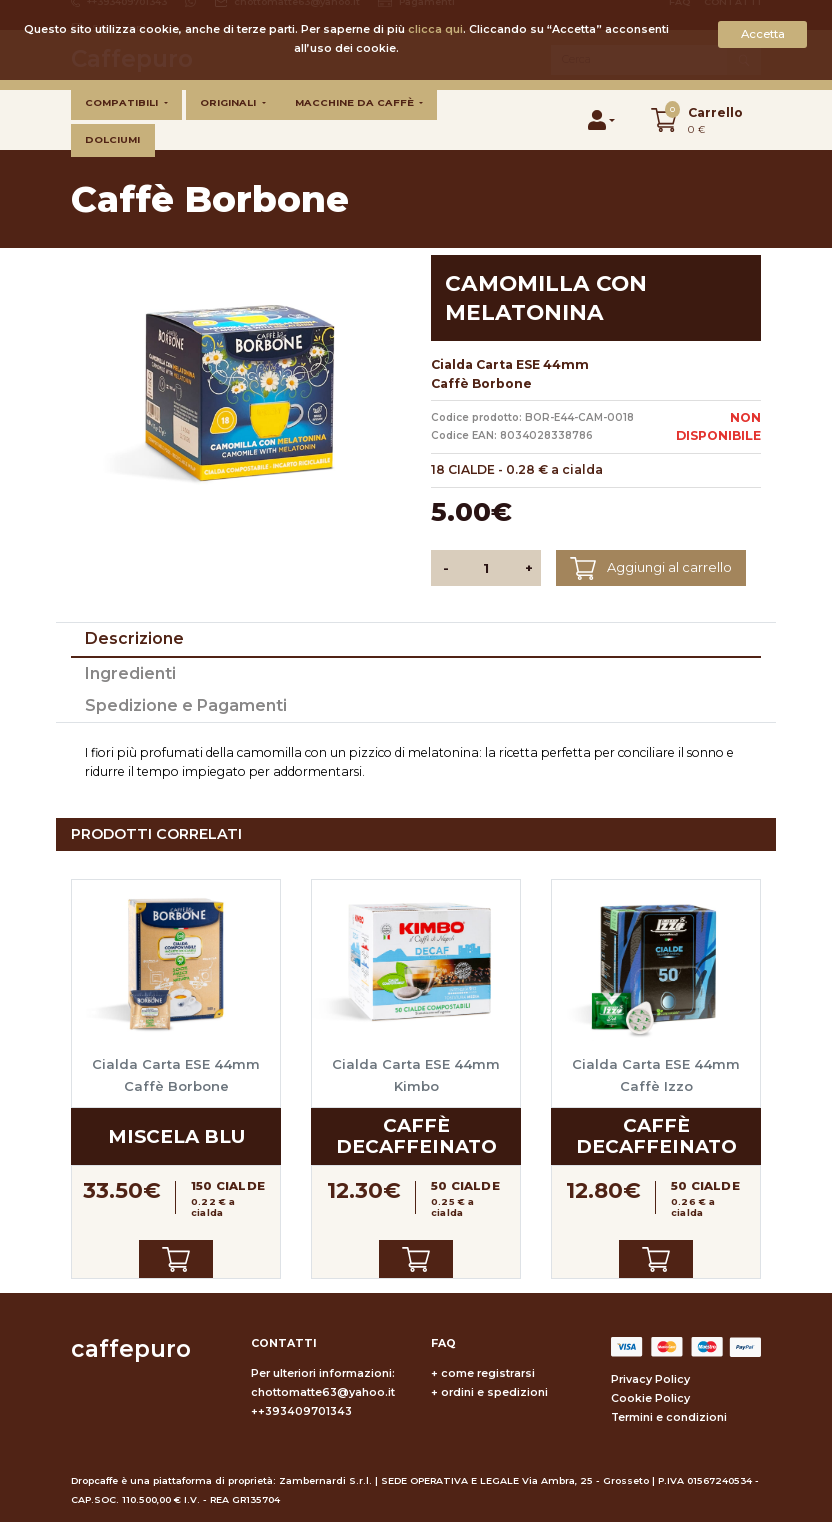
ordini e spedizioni (494, 1392)
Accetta (763, 34)
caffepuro (131, 1349)
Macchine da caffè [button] (356, 102)
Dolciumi (112, 139)
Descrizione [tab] (134, 638)
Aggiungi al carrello (650, 568)
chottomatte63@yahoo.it (323, 1392)
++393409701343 (301, 1411)
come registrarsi (488, 1373)
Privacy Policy (650, 1379)
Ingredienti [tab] (130, 673)
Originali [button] (229, 102)
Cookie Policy (650, 1398)
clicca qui (435, 29)
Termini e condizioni (669, 1417)
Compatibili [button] (123, 102)
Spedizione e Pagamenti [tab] (186, 705)
